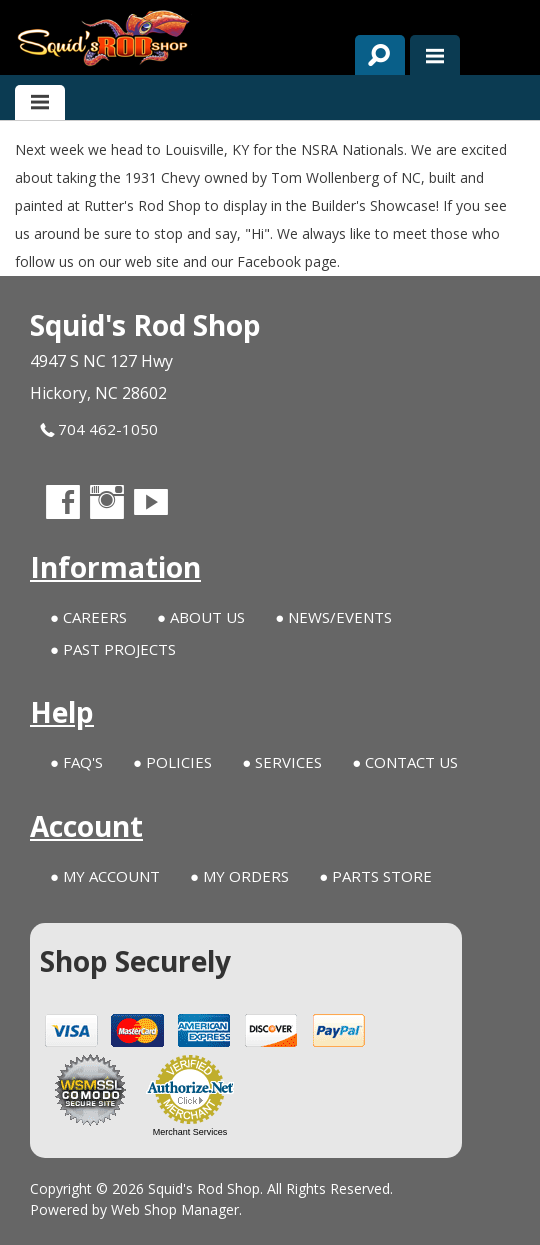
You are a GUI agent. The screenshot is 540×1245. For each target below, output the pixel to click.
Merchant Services (190, 1132)
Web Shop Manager (175, 1209)
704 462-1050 (99, 429)
